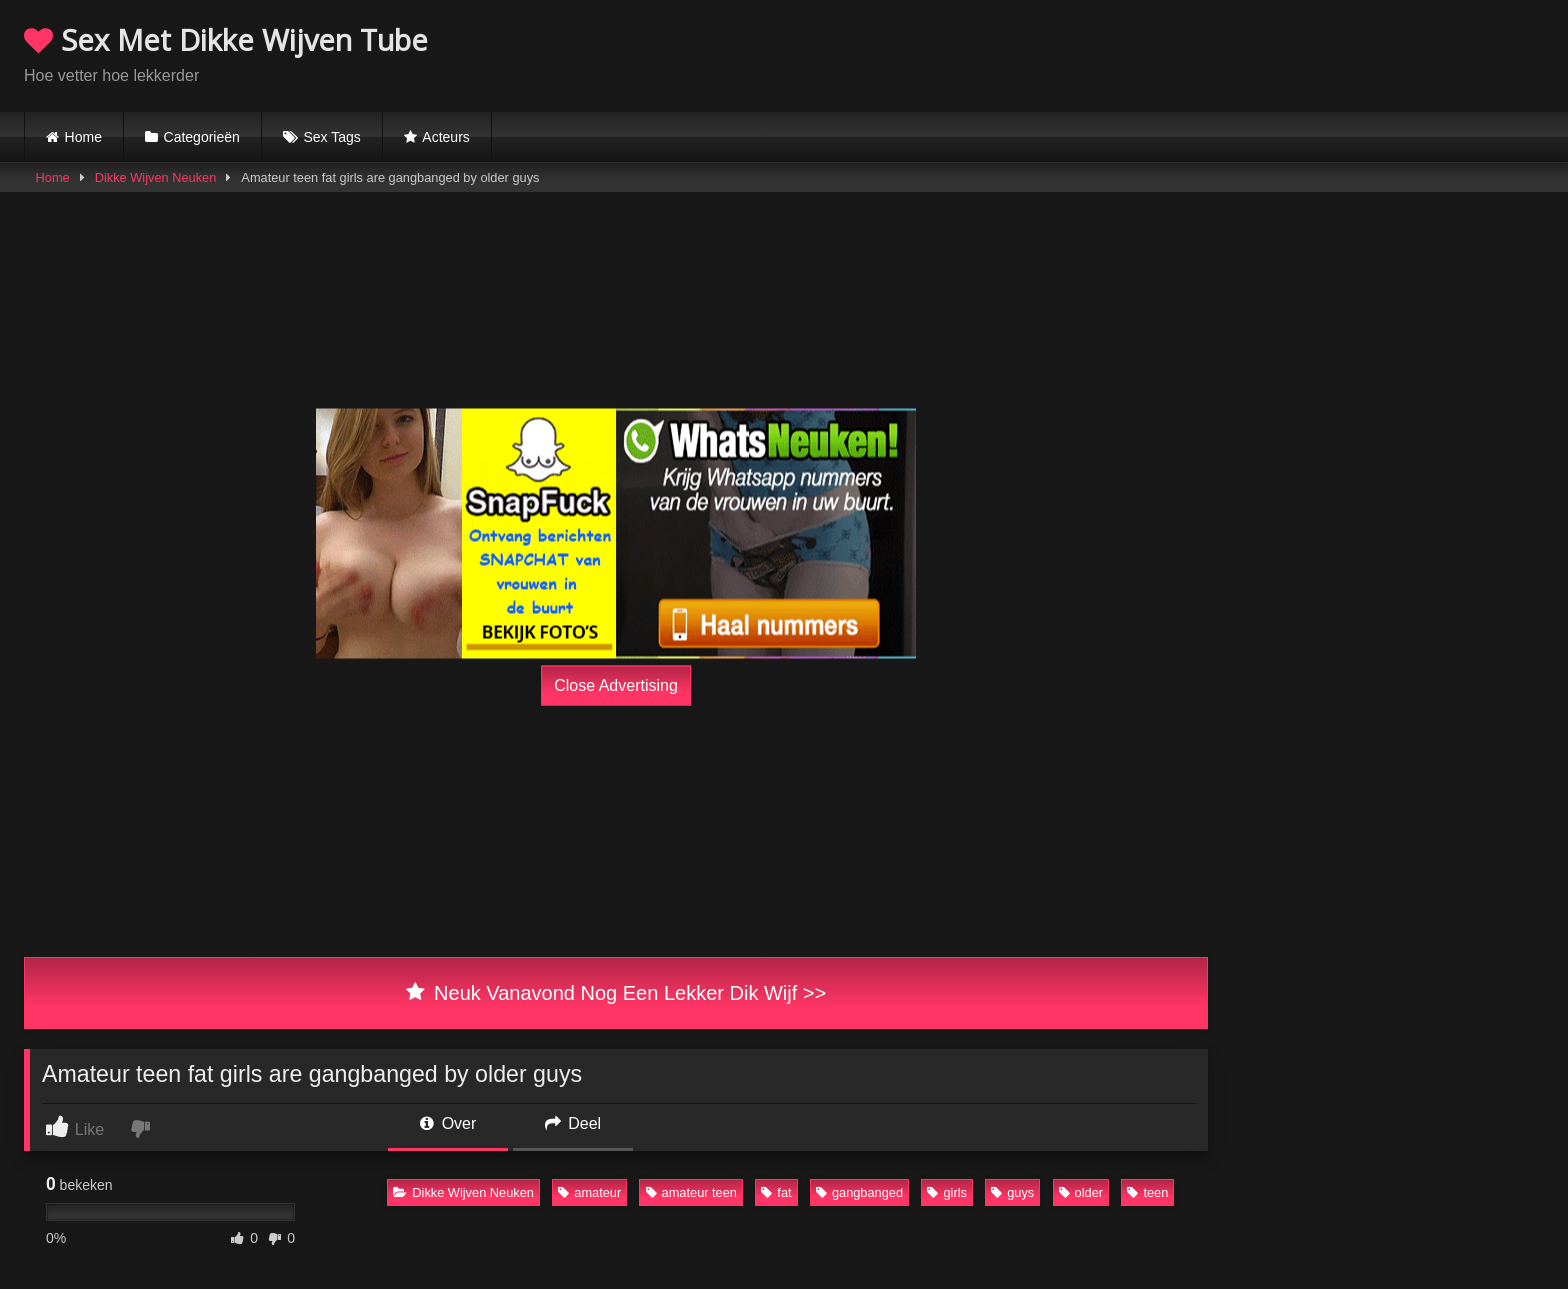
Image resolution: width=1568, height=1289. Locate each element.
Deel (573, 1123)
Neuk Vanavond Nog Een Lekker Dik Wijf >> (616, 993)
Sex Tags (331, 137)
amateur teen (691, 1192)
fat (776, 1192)
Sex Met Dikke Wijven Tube (226, 39)
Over (448, 1123)
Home (83, 137)
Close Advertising (616, 685)
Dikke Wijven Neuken (156, 177)
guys (1012, 1192)
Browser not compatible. (1310, 53)
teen (1147, 1192)
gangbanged (859, 1192)
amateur (589, 1192)
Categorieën (202, 137)
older (1081, 1192)
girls (946, 1192)
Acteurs (445, 137)
